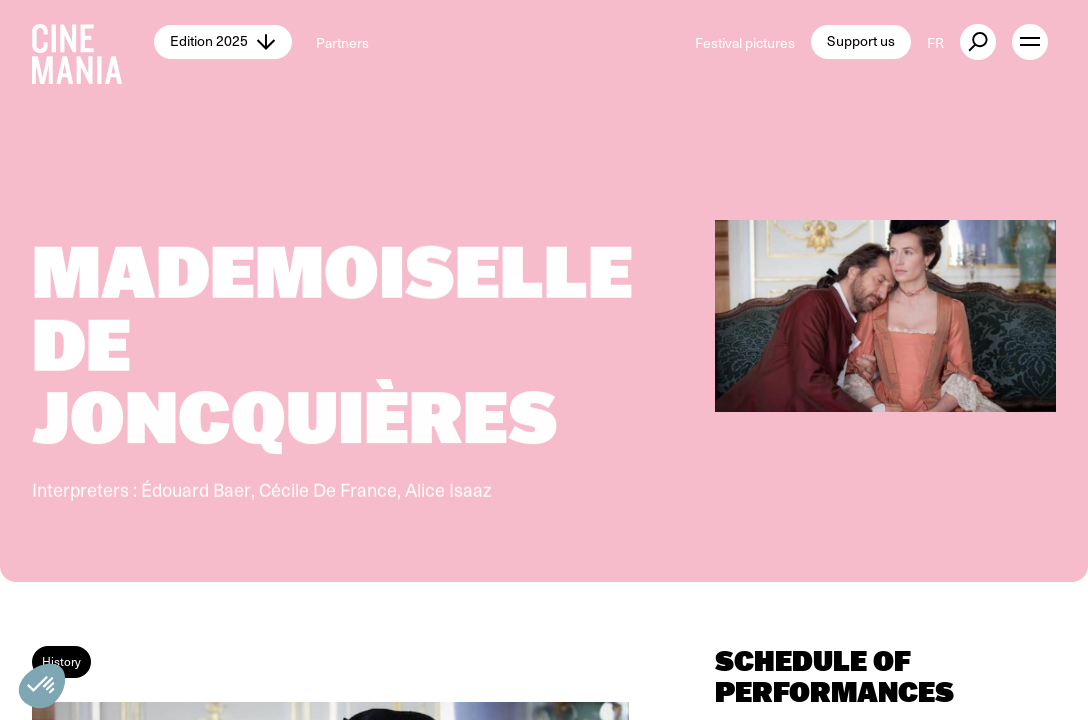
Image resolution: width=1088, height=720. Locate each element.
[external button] (978, 42)
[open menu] (1030, 42)
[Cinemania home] (93, 42)
